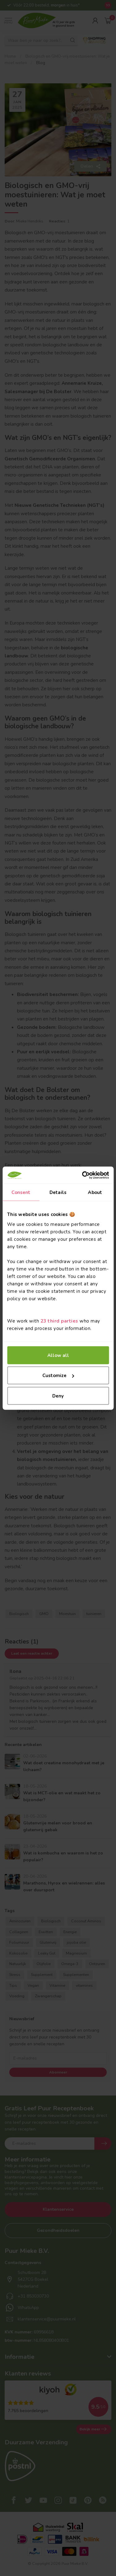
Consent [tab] (20, 1192)
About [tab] (95, 1192)
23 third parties (59, 1321)
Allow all (58, 1355)
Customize (58, 1375)
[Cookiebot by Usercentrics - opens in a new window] (82, 1175)
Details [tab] (58, 1192)
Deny (58, 1396)
